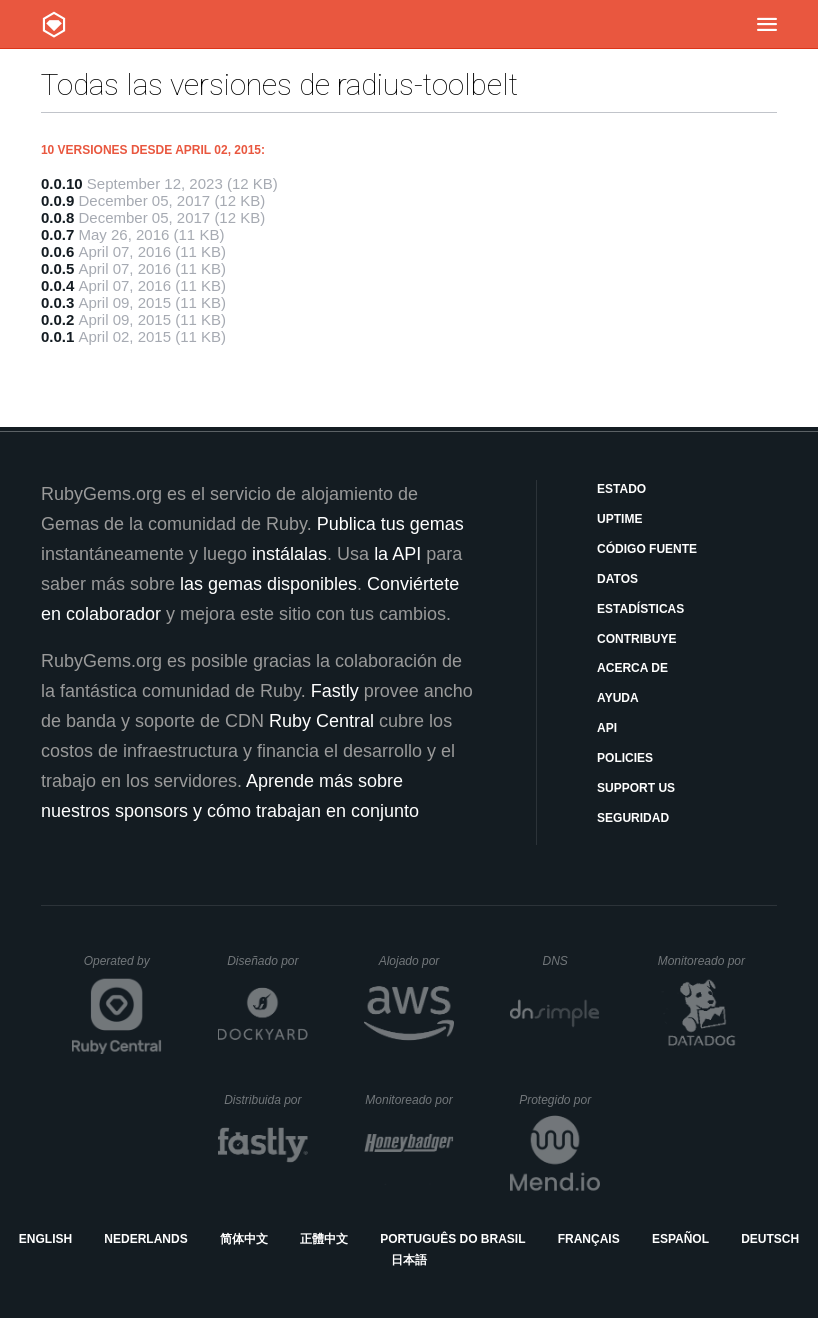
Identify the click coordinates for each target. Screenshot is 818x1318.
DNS (572, 961)
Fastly (335, 691)
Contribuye (636, 639)
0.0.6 (57, 251)
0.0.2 (57, 319)
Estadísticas (640, 609)
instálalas (289, 554)
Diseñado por (267, 961)
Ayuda (618, 698)
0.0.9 (57, 200)
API (607, 728)
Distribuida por (266, 1100)
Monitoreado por (702, 961)
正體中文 (324, 1239)
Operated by (123, 968)
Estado (621, 489)
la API (397, 554)
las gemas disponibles (268, 584)
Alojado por (416, 961)
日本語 (409, 1260)
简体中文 (244, 1239)
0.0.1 (57, 336)
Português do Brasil (452, 1239)
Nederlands (145, 1239)
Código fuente (647, 549)
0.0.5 (57, 268)
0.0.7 (57, 234)
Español (680, 1239)
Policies (625, 758)
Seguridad (633, 818)
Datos (617, 579)
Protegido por (559, 1100)
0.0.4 (57, 285)
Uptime (619, 519)
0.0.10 (62, 183)
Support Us (636, 788)
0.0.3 (57, 302)
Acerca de (632, 668)
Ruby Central (321, 721)
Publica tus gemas (390, 524)
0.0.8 (57, 217)
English (45, 1239)
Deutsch (770, 1239)
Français (589, 1239)
